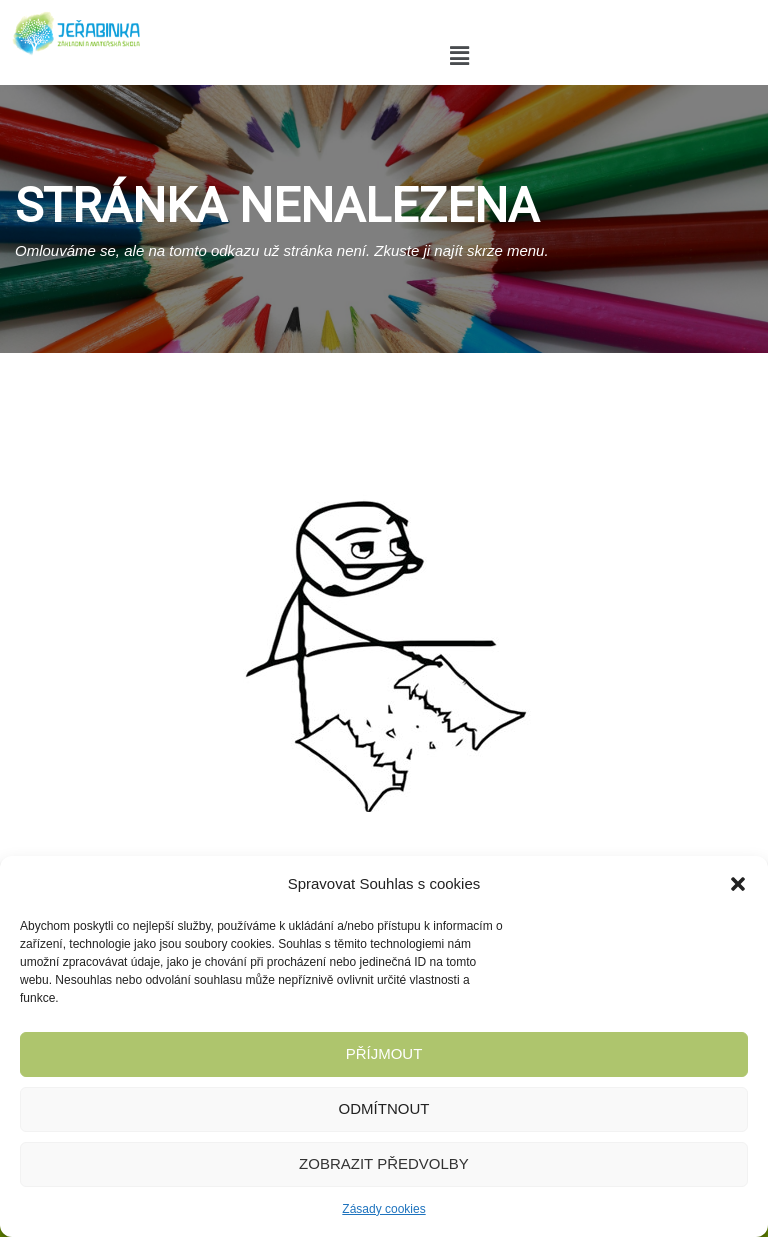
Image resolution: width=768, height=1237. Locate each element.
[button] (738, 884)
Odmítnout (384, 1108)
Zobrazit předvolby (384, 1163)
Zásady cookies (383, 1209)
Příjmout (384, 1053)
